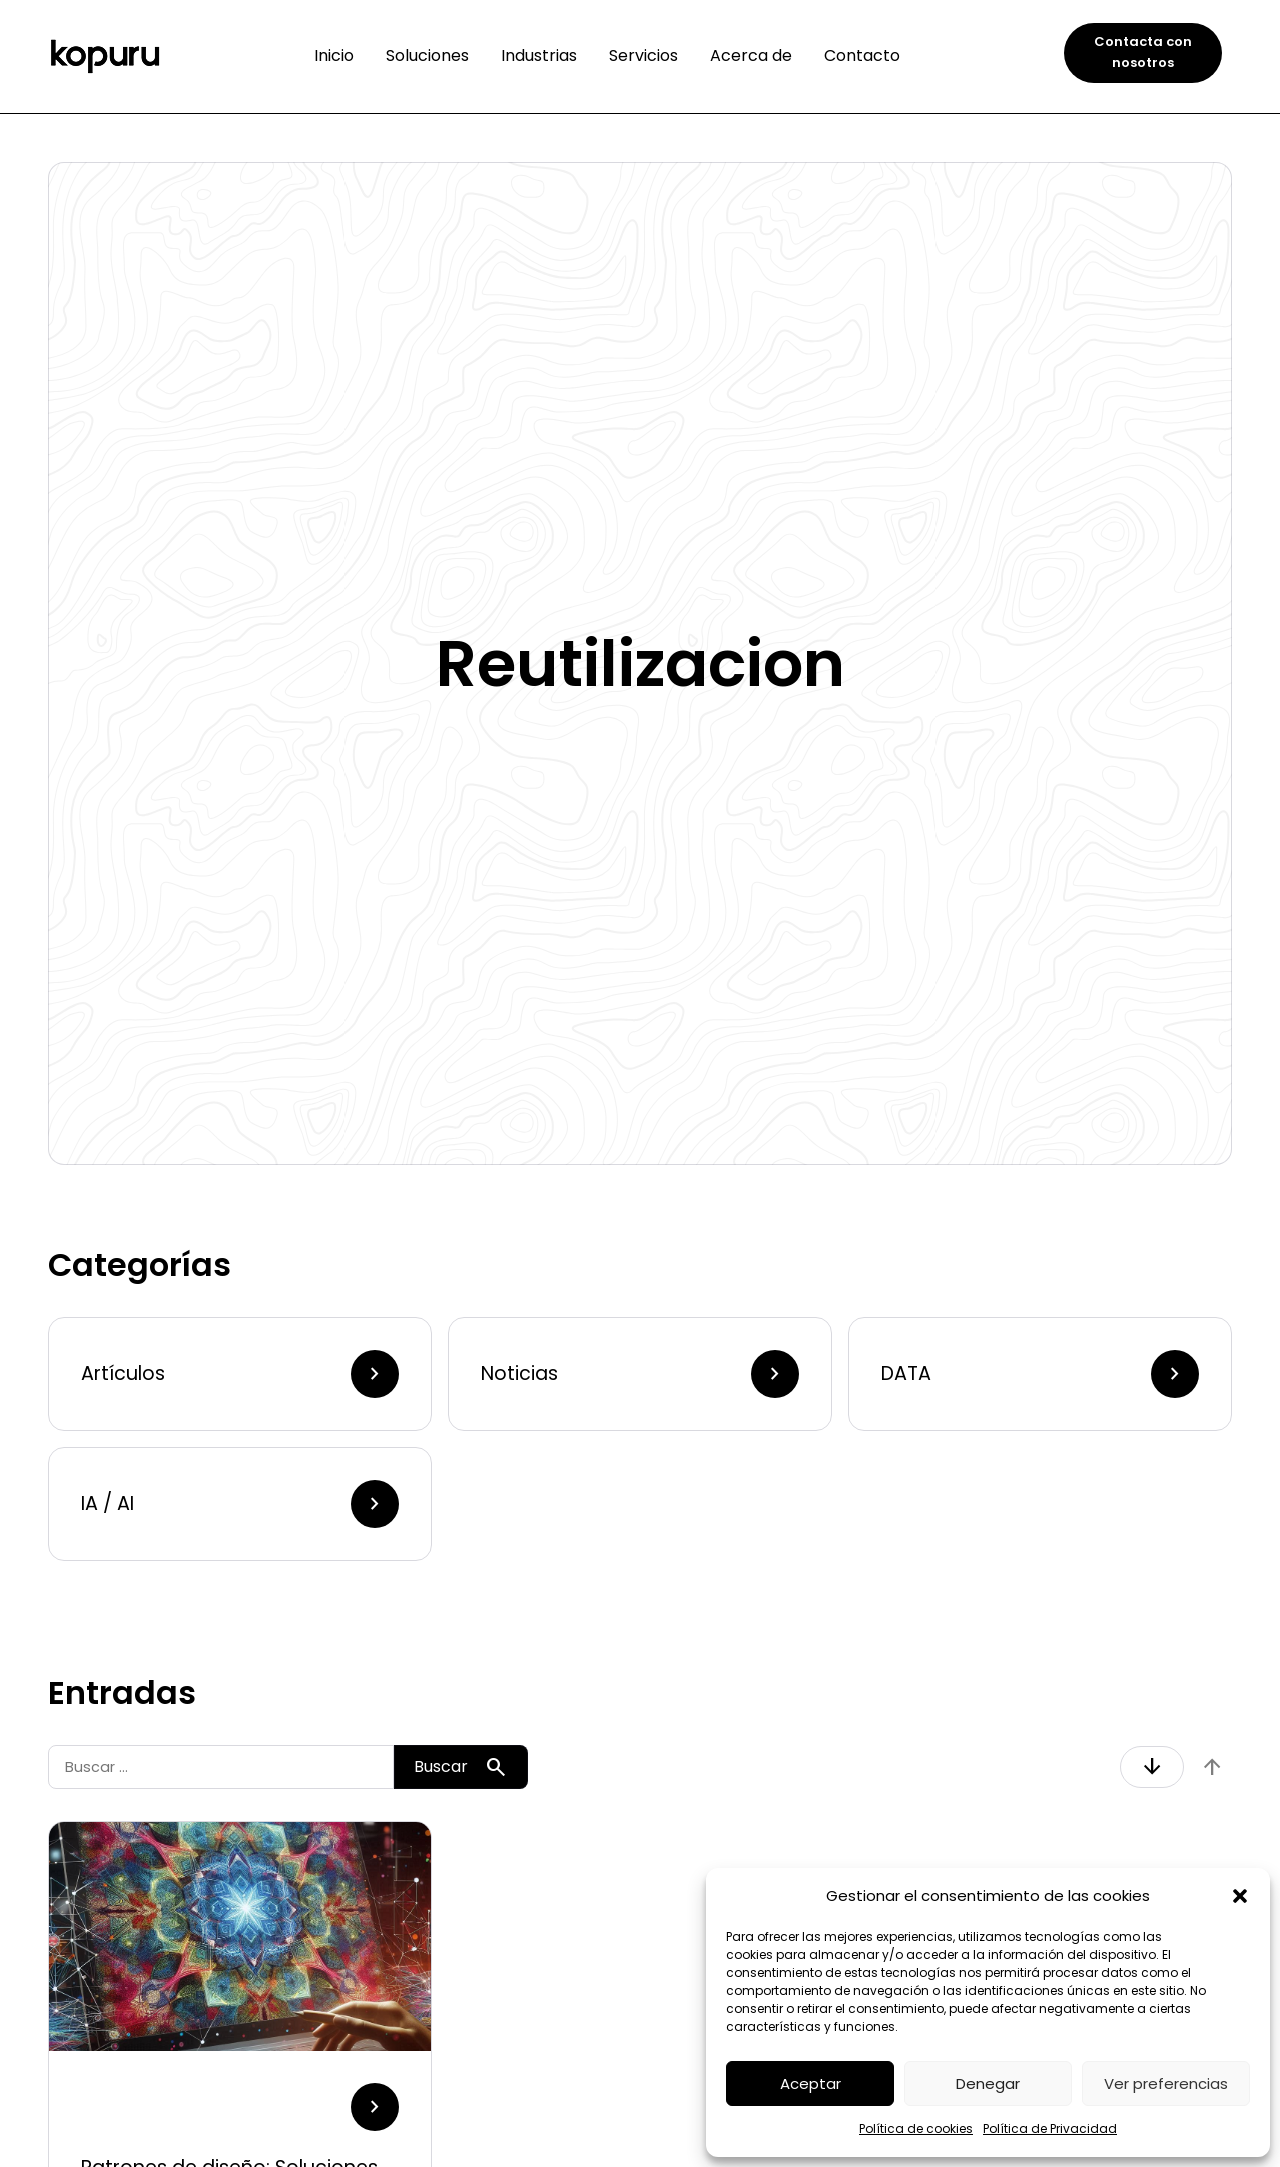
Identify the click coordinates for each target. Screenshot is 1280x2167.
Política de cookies (916, 2128)
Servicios (643, 55)
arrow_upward (1212, 1767)
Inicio (334, 55)
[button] (1240, 1896)
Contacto (862, 55)
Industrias (539, 55)
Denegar (988, 2083)
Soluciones (427, 55)
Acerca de (751, 55)
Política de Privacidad (1050, 2128)
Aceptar (810, 2083)
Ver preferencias (1166, 2083)
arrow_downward (1152, 1767)
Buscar (461, 1767)
